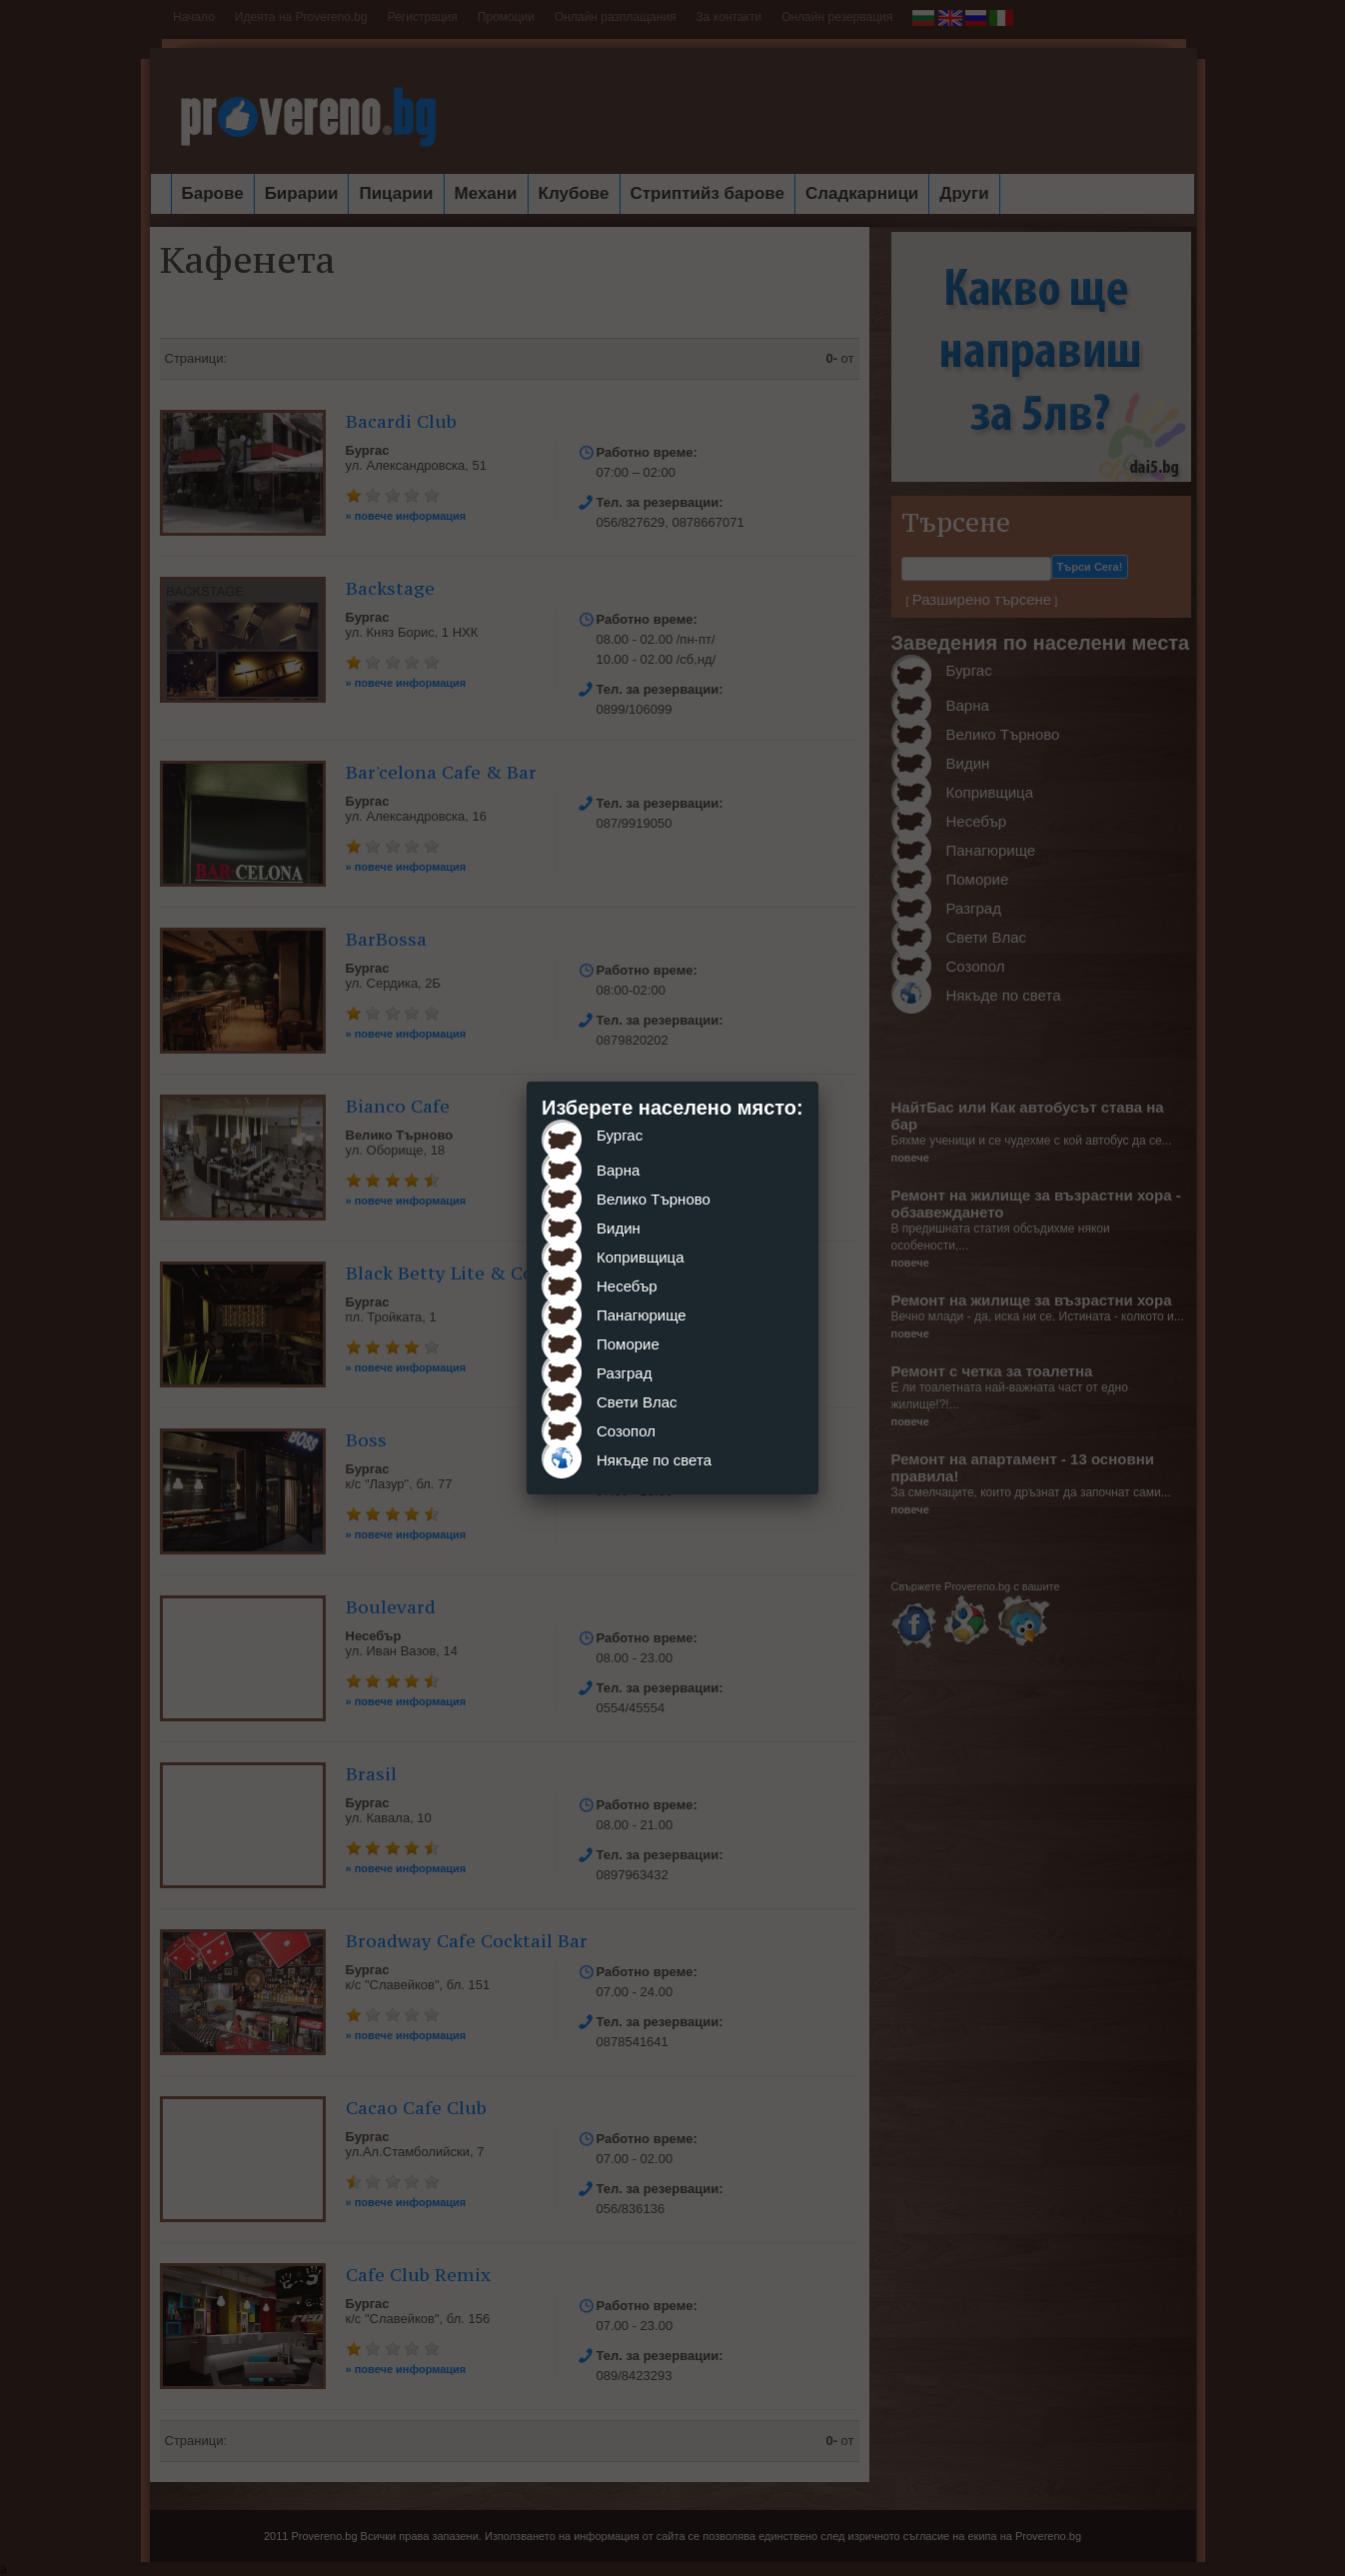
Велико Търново (653, 1199)
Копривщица (640, 1257)
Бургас (620, 1135)
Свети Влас (637, 1401)
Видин (619, 1228)
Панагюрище (641, 1314)
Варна (618, 1170)
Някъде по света (654, 1459)
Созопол (626, 1430)
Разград (624, 1372)
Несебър (627, 1286)
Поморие (628, 1343)
